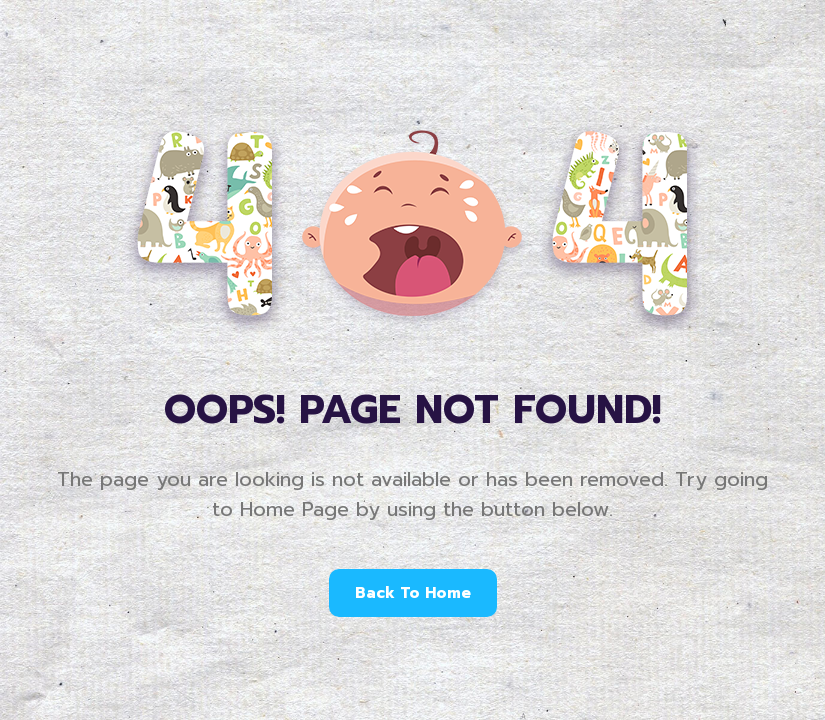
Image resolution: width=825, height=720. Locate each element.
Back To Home (413, 593)
